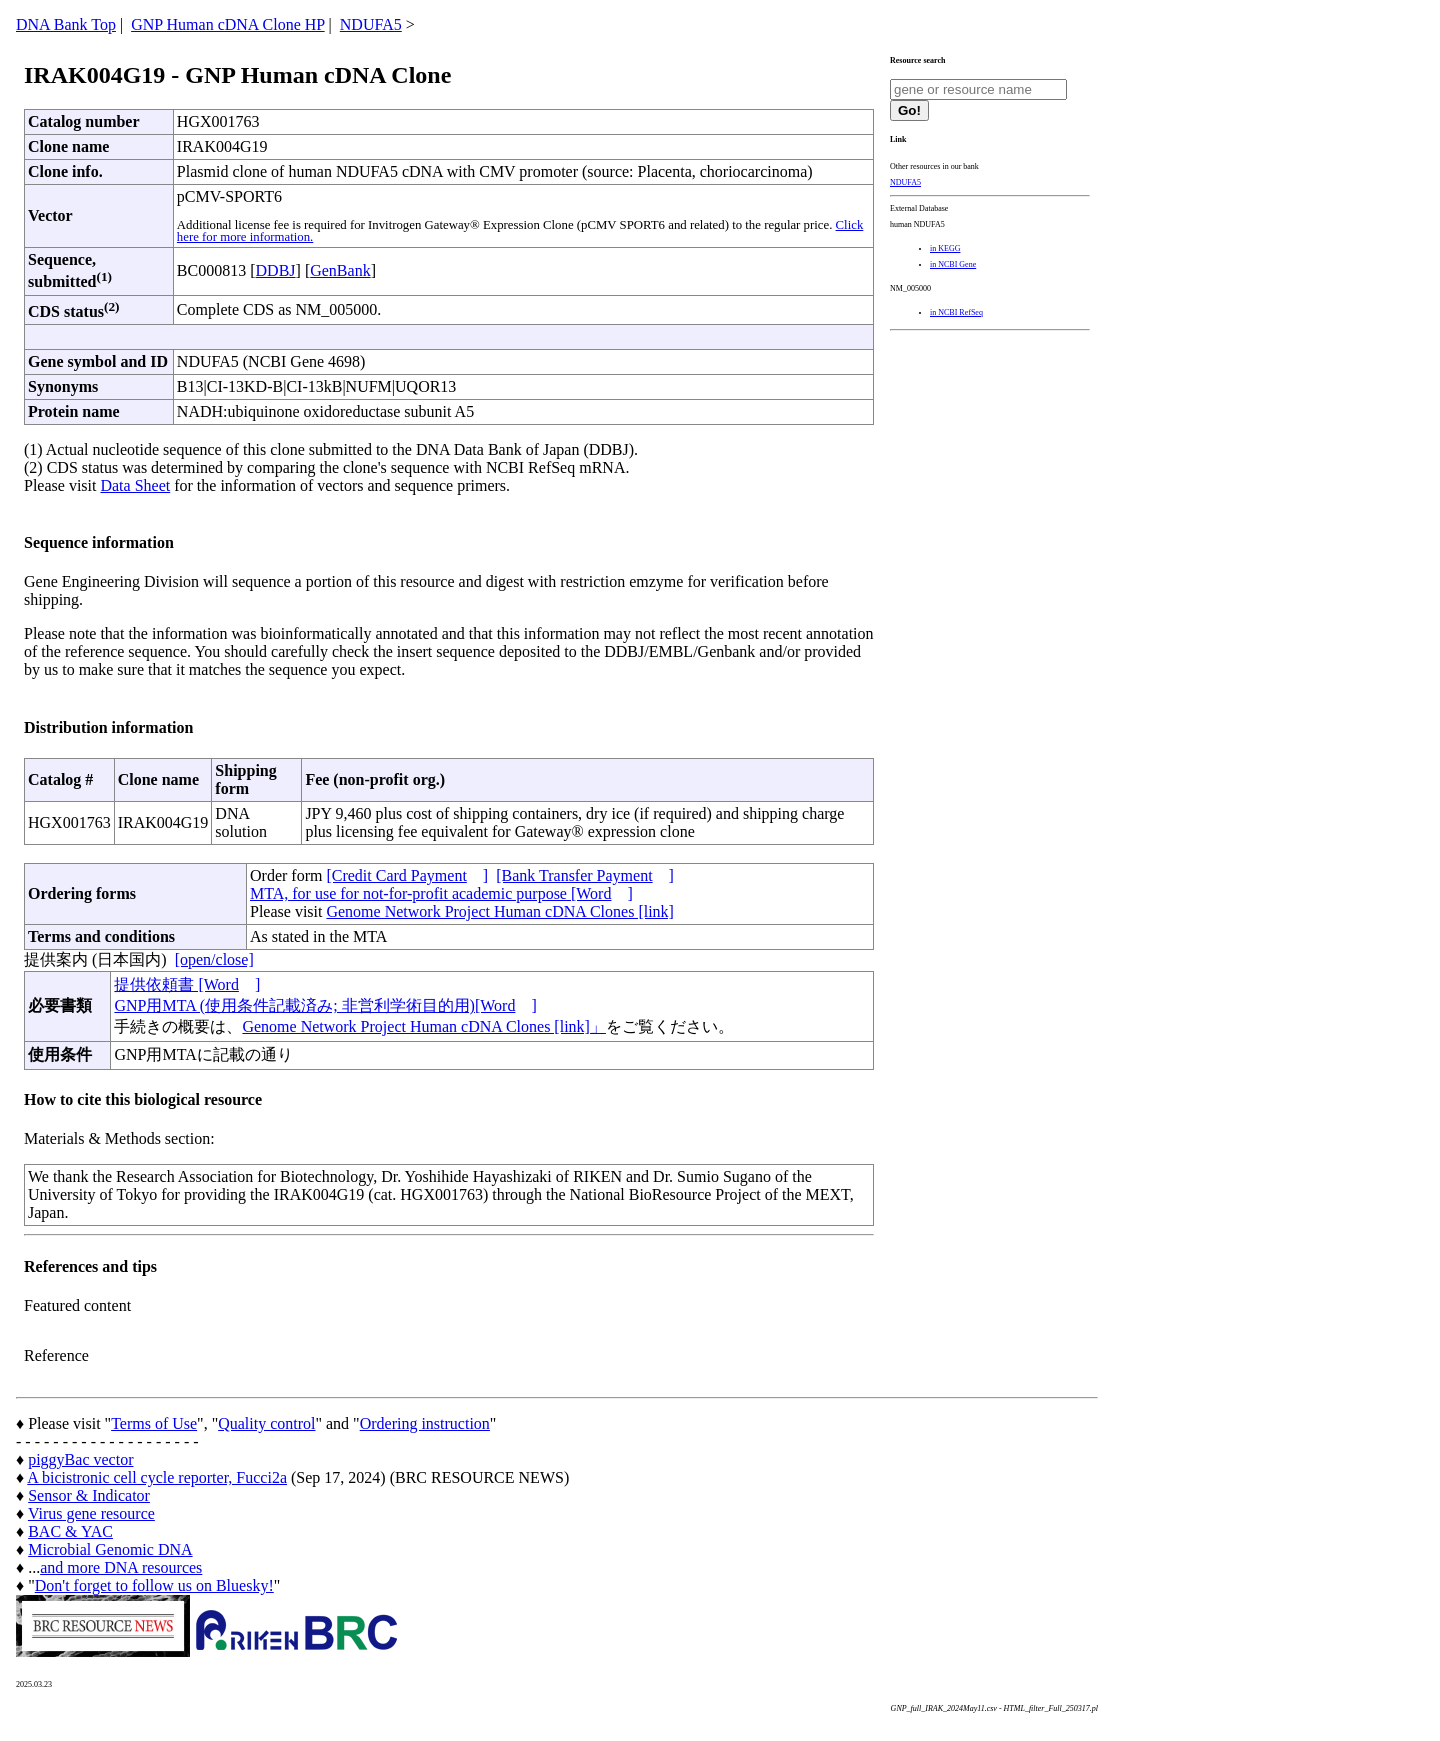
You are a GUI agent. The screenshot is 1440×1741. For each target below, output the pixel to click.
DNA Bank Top (66, 24)
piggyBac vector (80, 1459)
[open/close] (214, 959)
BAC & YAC (70, 1531)
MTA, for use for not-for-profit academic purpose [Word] (441, 893)
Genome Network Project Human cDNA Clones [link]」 (423, 1026)
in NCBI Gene (953, 264)
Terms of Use (154, 1423)
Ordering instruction (425, 1423)
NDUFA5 (371, 24)
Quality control (266, 1423)
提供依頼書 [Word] (187, 984)
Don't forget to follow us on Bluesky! (154, 1585)
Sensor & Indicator (89, 1495)
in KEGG (945, 248)
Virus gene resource (91, 1513)
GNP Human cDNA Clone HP (227, 24)
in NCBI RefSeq (956, 312)
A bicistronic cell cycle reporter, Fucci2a (157, 1477)
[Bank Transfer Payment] (585, 875)
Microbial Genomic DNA (110, 1549)
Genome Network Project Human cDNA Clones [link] (499, 911)
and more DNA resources (121, 1567)
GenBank (340, 270)
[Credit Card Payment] (407, 875)
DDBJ (276, 270)
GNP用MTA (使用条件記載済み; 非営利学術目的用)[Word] (325, 1005)
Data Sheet (135, 485)
